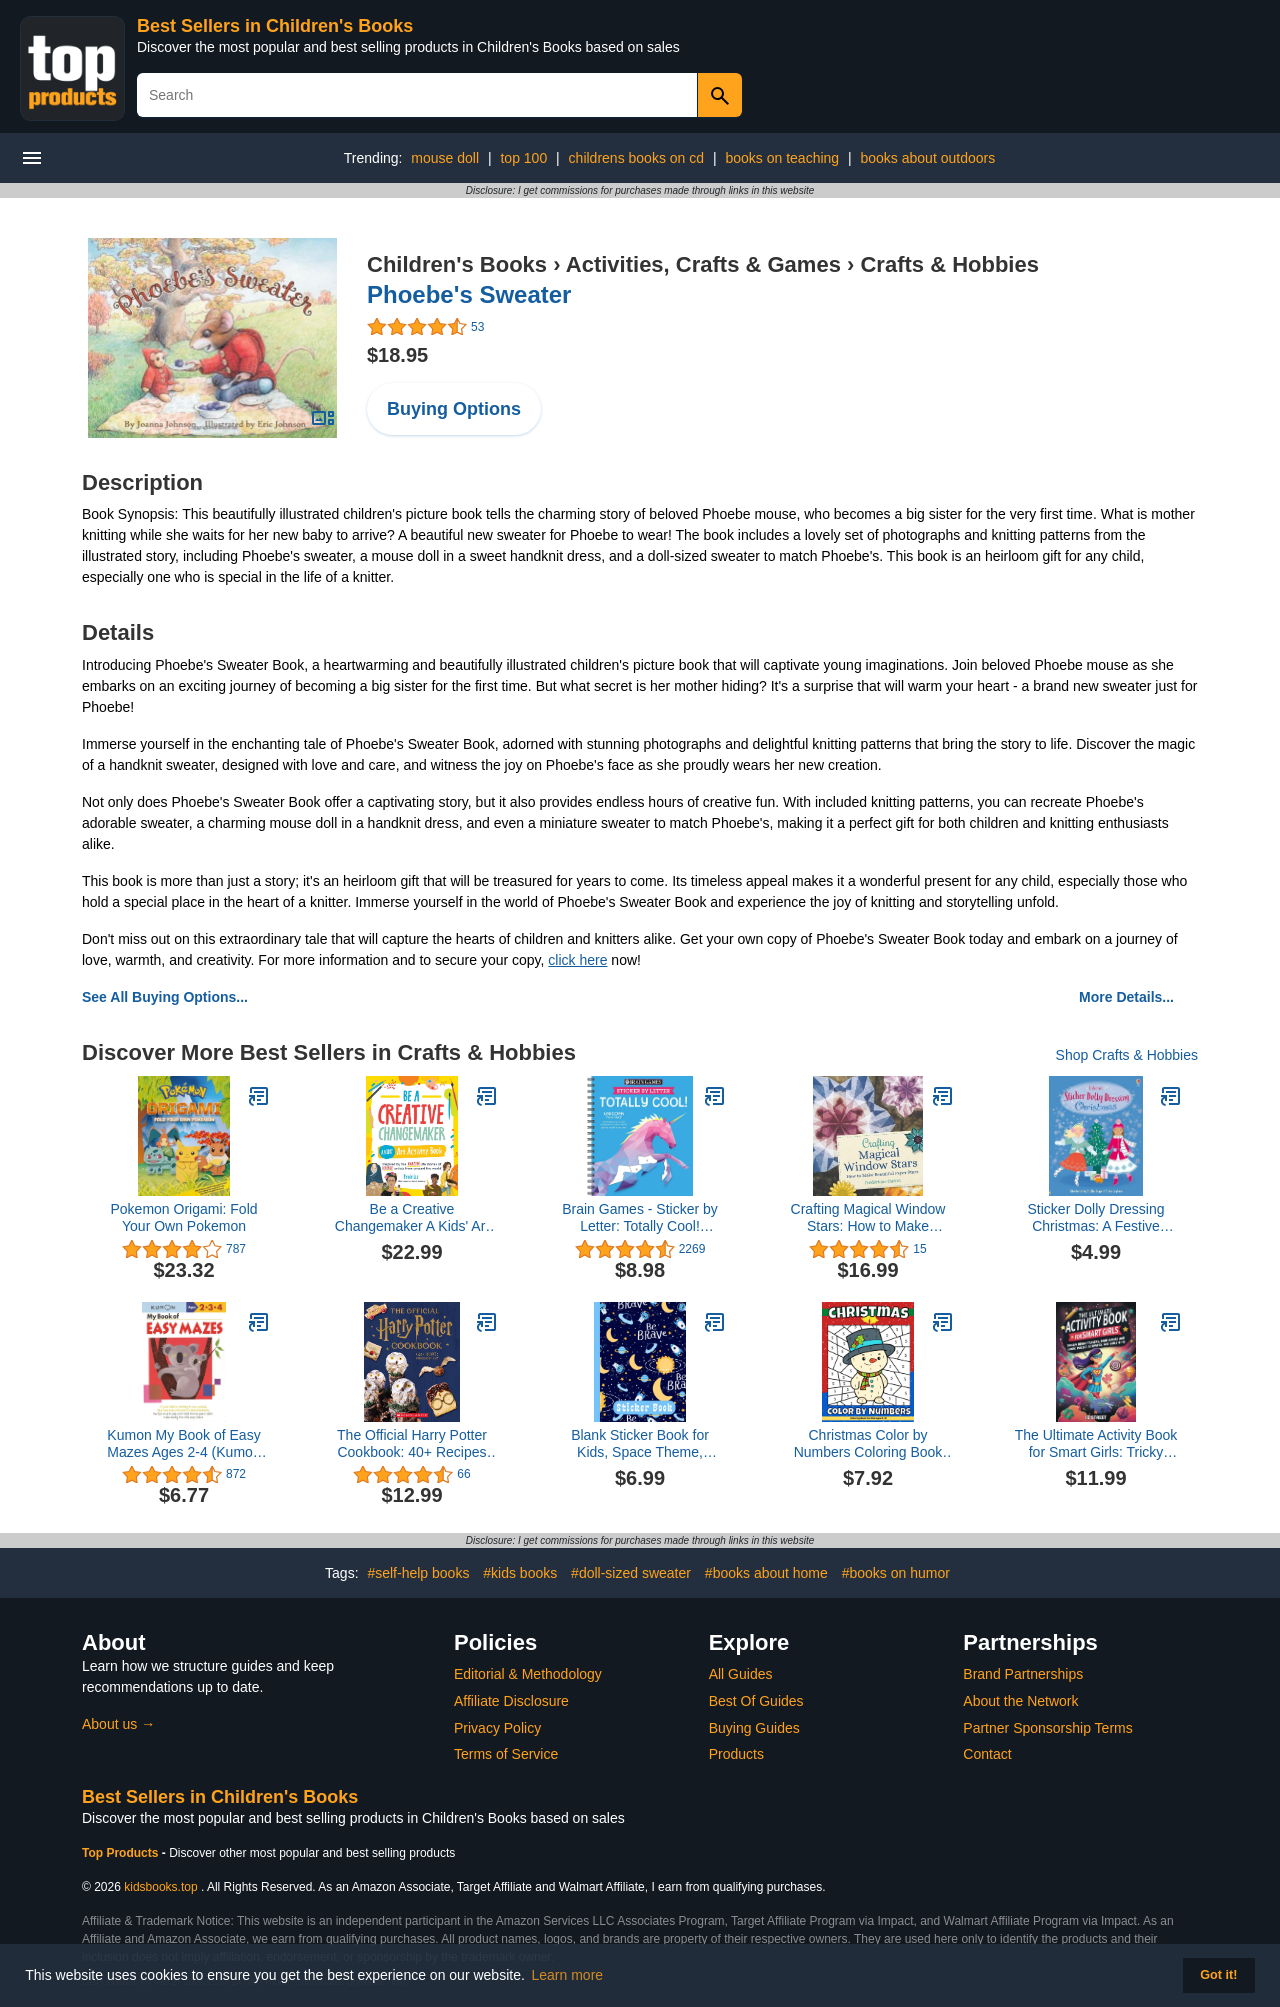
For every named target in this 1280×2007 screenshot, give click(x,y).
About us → (118, 1724)
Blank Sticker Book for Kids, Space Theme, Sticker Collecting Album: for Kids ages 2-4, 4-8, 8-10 (640, 1444)
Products (736, 1754)
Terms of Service (506, 1754)
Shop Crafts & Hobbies (1127, 1055)
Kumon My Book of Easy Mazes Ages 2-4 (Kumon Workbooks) (183, 1444)
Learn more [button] (568, 1975)
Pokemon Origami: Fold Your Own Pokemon (183, 1217)
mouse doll (445, 158)
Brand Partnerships (1023, 1674)
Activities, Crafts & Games (703, 264)
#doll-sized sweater (631, 1573)
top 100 (523, 158)
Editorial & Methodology (528, 1674)
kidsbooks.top (160, 1887)
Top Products (122, 1853)
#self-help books (418, 1573)
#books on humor (896, 1573)
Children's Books (457, 264)
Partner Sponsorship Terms (1047, 1728)
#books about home (766, 1573)
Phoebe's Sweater (469, 294)
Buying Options (454, 409)
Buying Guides (754, 1728)
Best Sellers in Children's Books (275, 26)
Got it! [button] (1218, 1975)
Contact (987, 1754)
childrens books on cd (636, 158)
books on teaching (782, 158)
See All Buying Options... (165, 997)
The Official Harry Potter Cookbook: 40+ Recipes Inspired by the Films (412, 1444)
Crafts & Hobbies (949, 264)
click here (577, 960)
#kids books (520, 1573)
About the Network (1020, 1701)
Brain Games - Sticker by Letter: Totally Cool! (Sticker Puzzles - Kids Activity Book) (640, 1218)
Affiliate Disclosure (511, 1701)
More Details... (1126, 997)
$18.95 (397, 355)
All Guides (741, 1674)
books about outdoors (928, 158)
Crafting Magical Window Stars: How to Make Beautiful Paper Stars (868, 1218)
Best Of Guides (756, 1701)
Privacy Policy (497, 1728)
